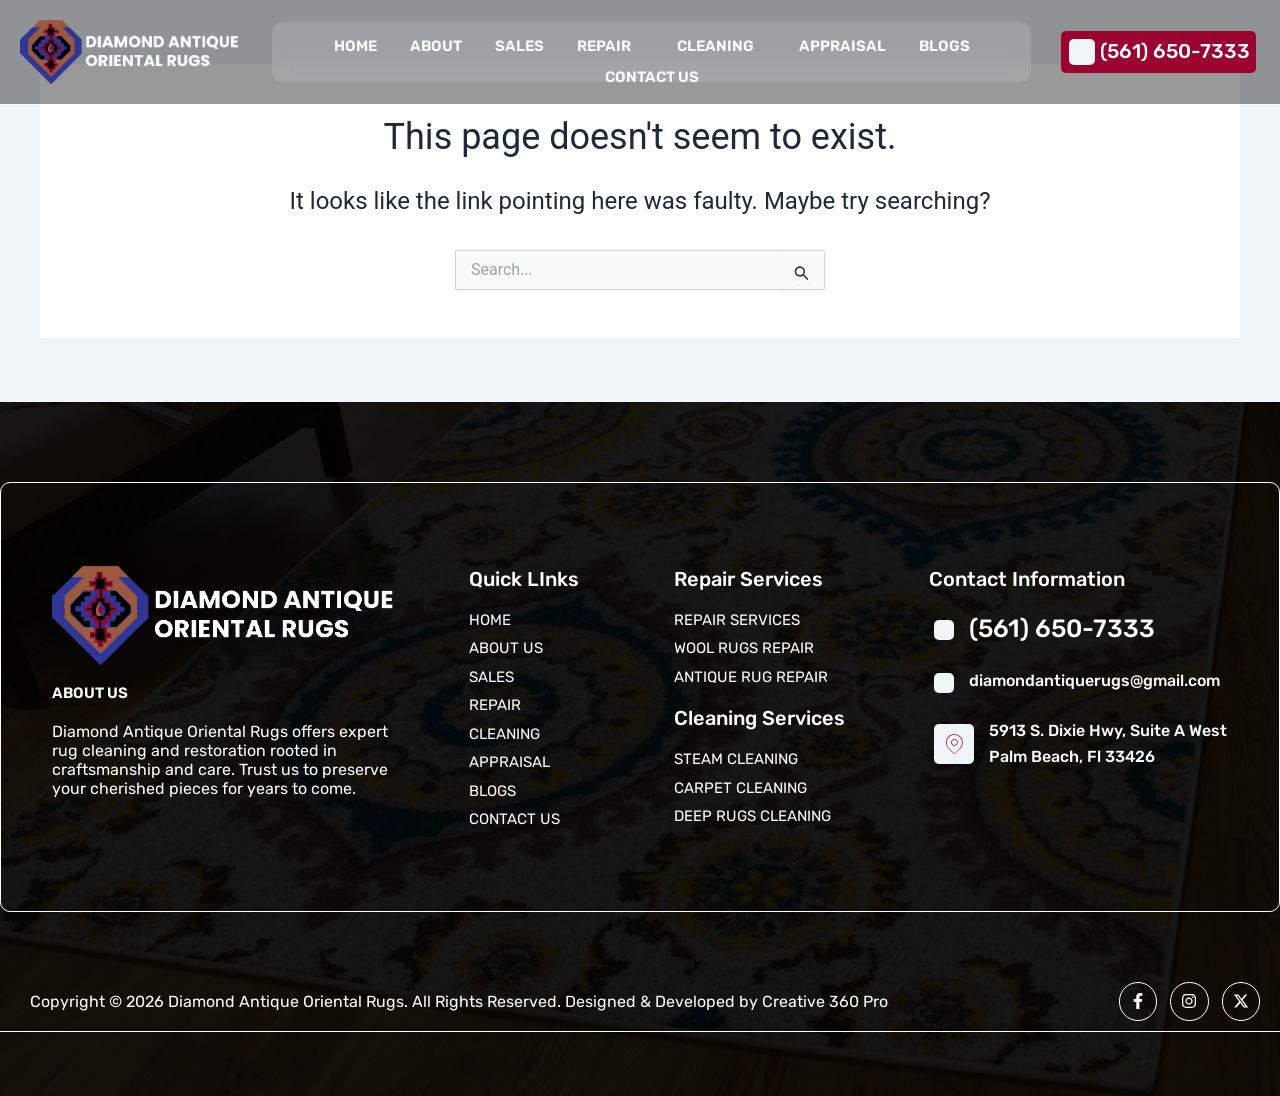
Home (355, 46)
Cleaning (714, 46)
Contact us (652, 77)
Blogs (943, 46)
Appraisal (841, 46)
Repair (604, 46)
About (436, 46)
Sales (519, 46)
